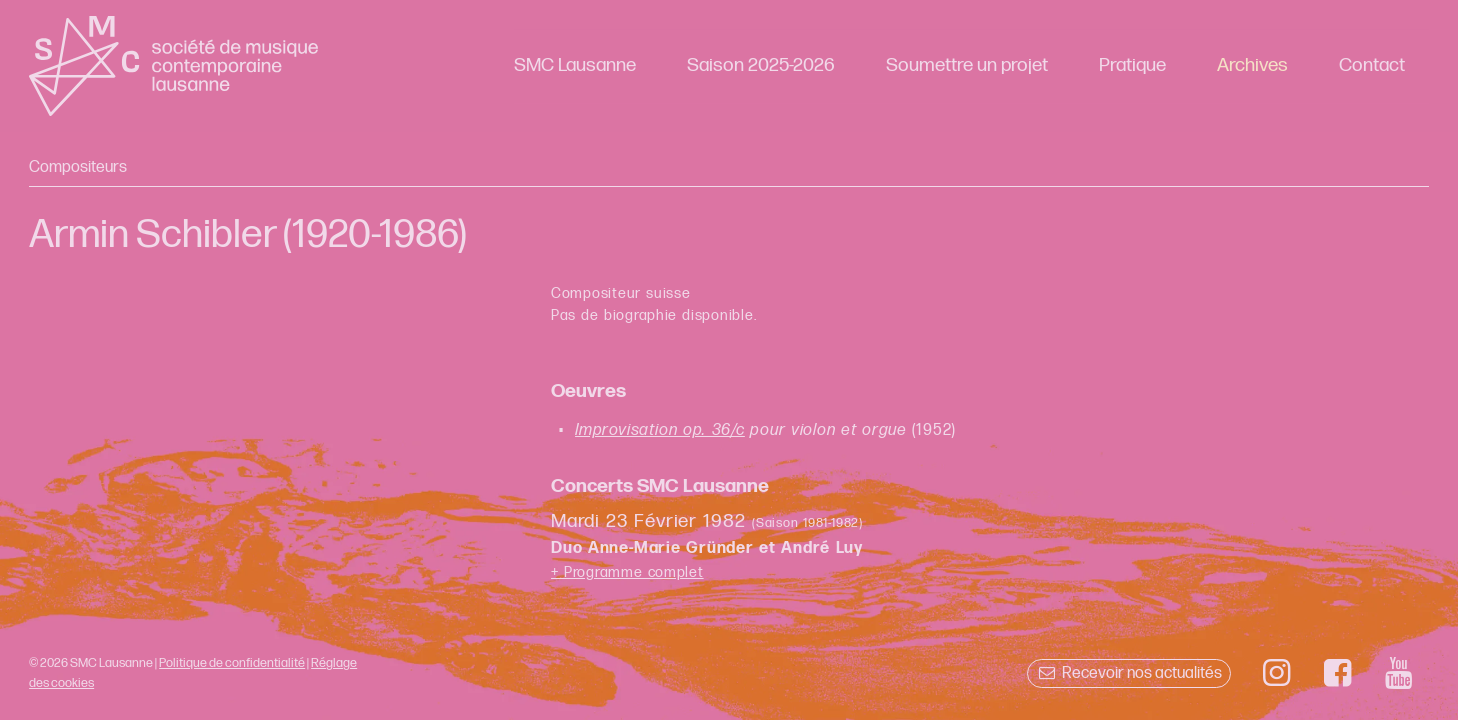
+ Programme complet (627, 572)
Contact (1372, 65)
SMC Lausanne (575, 65)
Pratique (1132, 65)
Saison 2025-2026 (761, 65)
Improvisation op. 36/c (660, 430)
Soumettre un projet (967, 65)
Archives (1252, 65)
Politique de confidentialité (232, 663)
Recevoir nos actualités (1128, 673)
